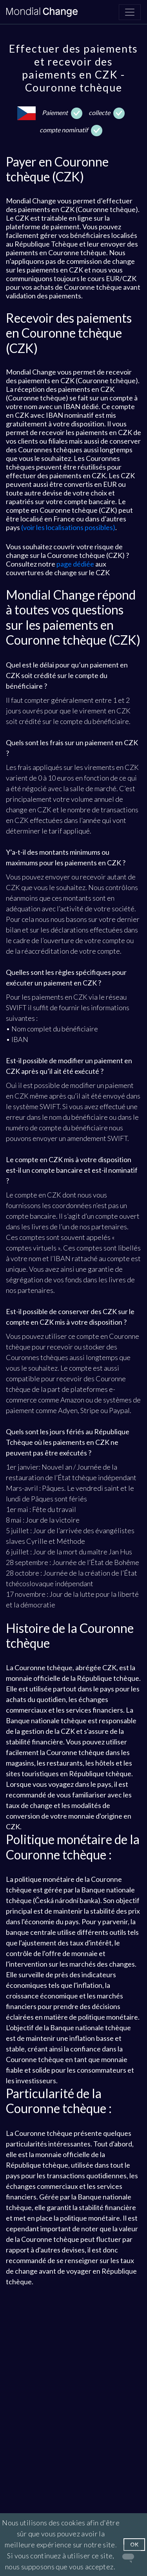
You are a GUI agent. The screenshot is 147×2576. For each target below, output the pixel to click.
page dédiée (75, 563)
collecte (107, 113)
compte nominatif (71, 130)
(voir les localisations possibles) (68, 527)
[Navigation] (130, 12)
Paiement (62, 113)
